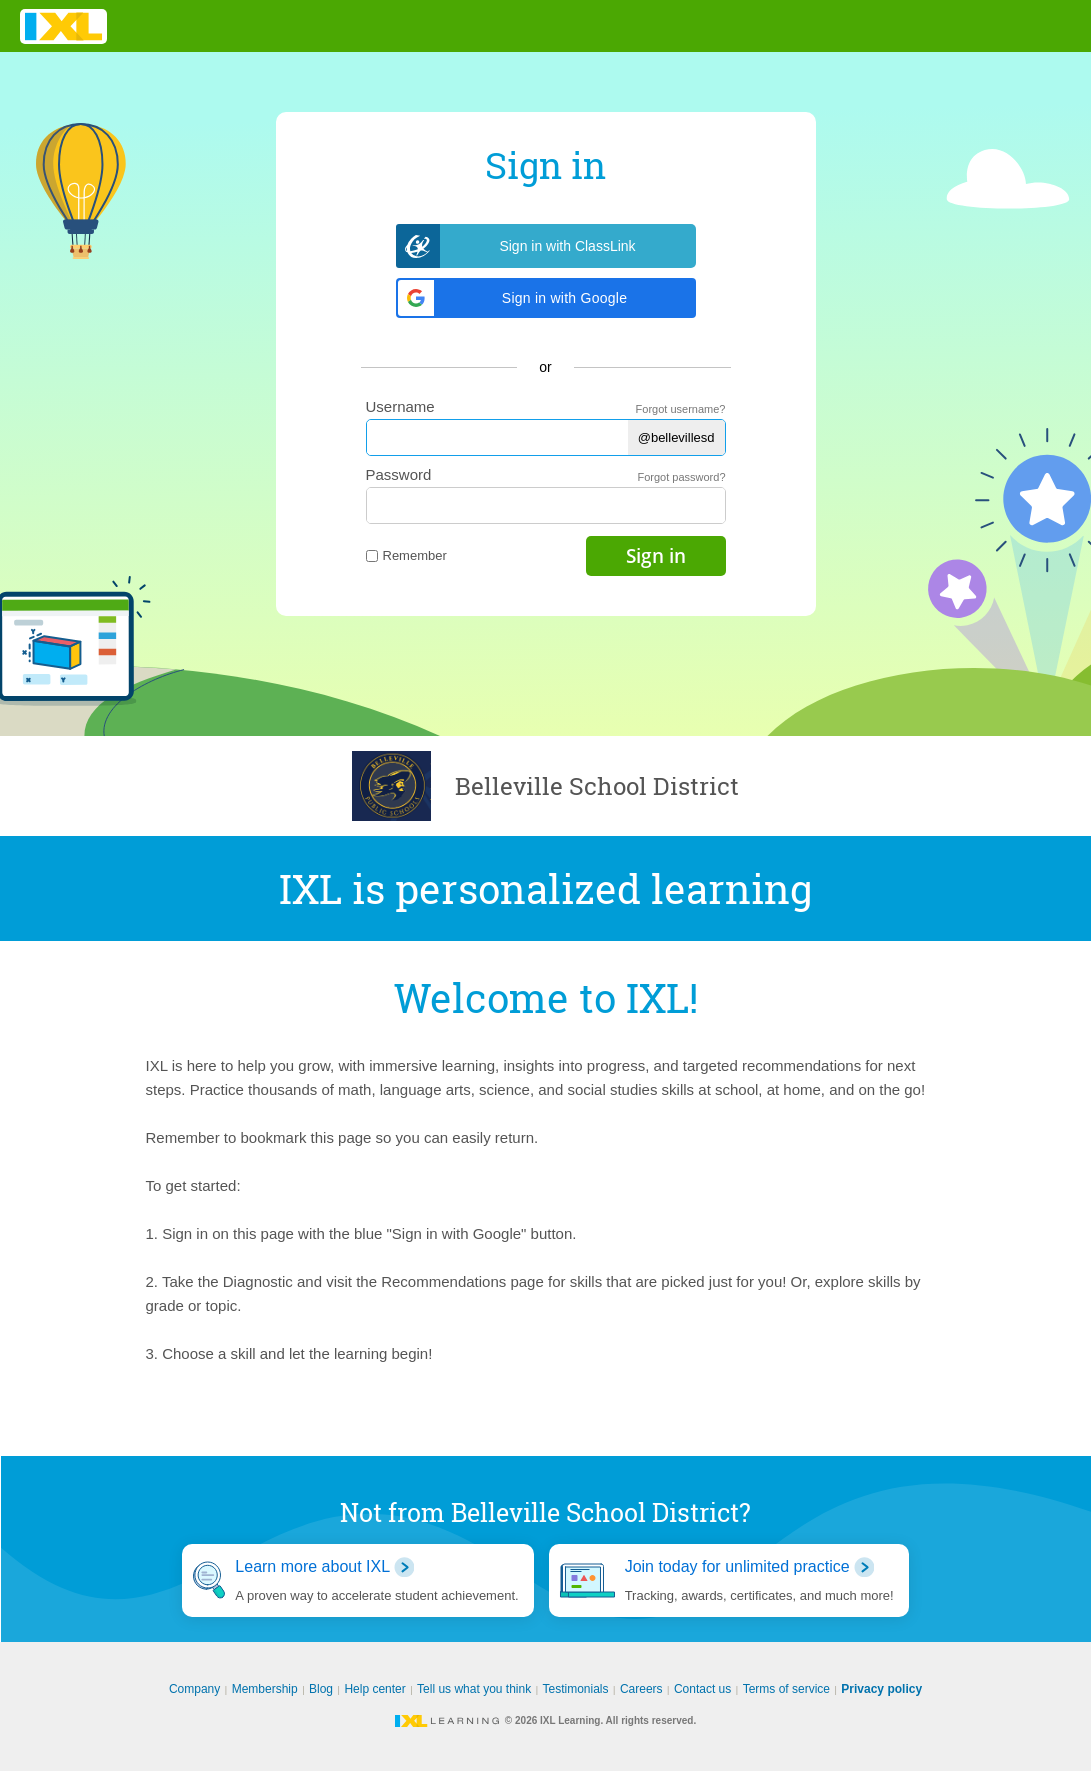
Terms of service (786, 1689)
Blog (321, 1689)
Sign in (656, 556)
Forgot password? (681, 477)
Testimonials (576, 1689)
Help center (374, 1689)
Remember (406, 555)
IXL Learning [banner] (63, 26)
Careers (641, 1689)
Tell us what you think (474, 1689)
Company (194, 1689)
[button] (546, 298)
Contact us (702, 1689)
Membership (265, 1689)
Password (399, 474)
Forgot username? (681, 409)
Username (400, 406)
